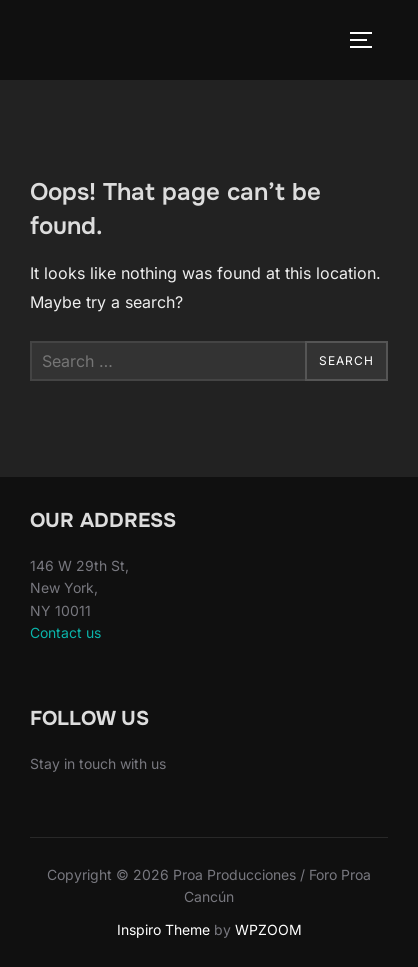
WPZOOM (268, 929)
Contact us (65, 632)
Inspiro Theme (163, 929)
